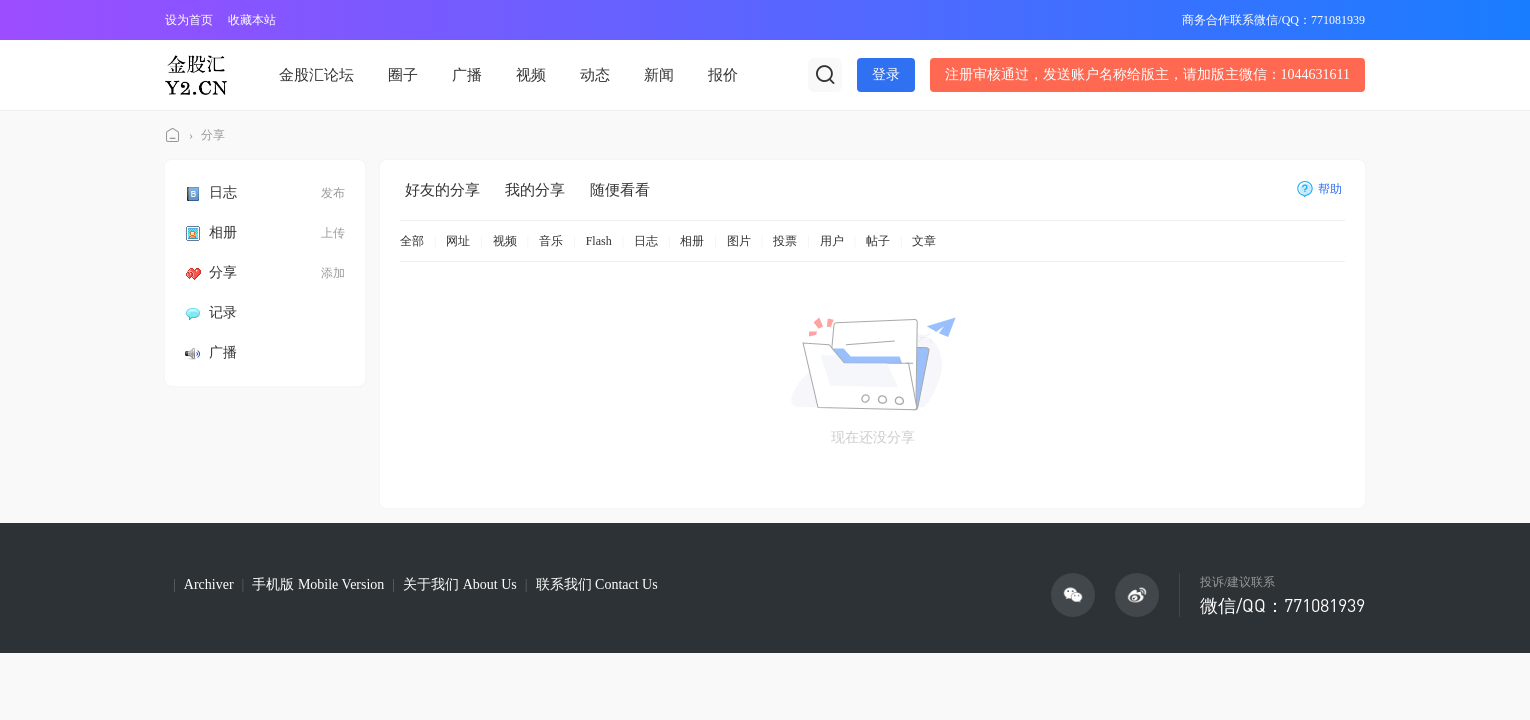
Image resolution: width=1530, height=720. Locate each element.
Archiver (209, 584)
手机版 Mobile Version (318, 584)
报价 (723, 75)
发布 (333, 193)
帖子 (878, 241)
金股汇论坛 (316, 75)
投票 (785, 241)
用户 (832, 241)
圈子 (403, 75)
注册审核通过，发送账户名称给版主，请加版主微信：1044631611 (1147, 74)
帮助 (1319, 189)
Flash (599, 241)
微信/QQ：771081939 (1282, 605)
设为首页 (189, 20)
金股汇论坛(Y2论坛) (173, 135)
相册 (211, 232)
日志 (211, 192)
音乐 (551, 241)
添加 (333, 273)
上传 (333, 233)
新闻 (659, 75)
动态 (595, 75)
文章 (924, 241)
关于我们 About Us (460, 584)
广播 (467, 75)
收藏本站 (252, 20)
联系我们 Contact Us (597, 584)
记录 (211, 312)
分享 (213, 135)
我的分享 (535, 190)
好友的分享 (442, 190)
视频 (531, 75)
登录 (886, 74)
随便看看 (620, 190)
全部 (412, 241)
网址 (458, 241)
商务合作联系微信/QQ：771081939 (1273, 20)
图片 (739, 241)
